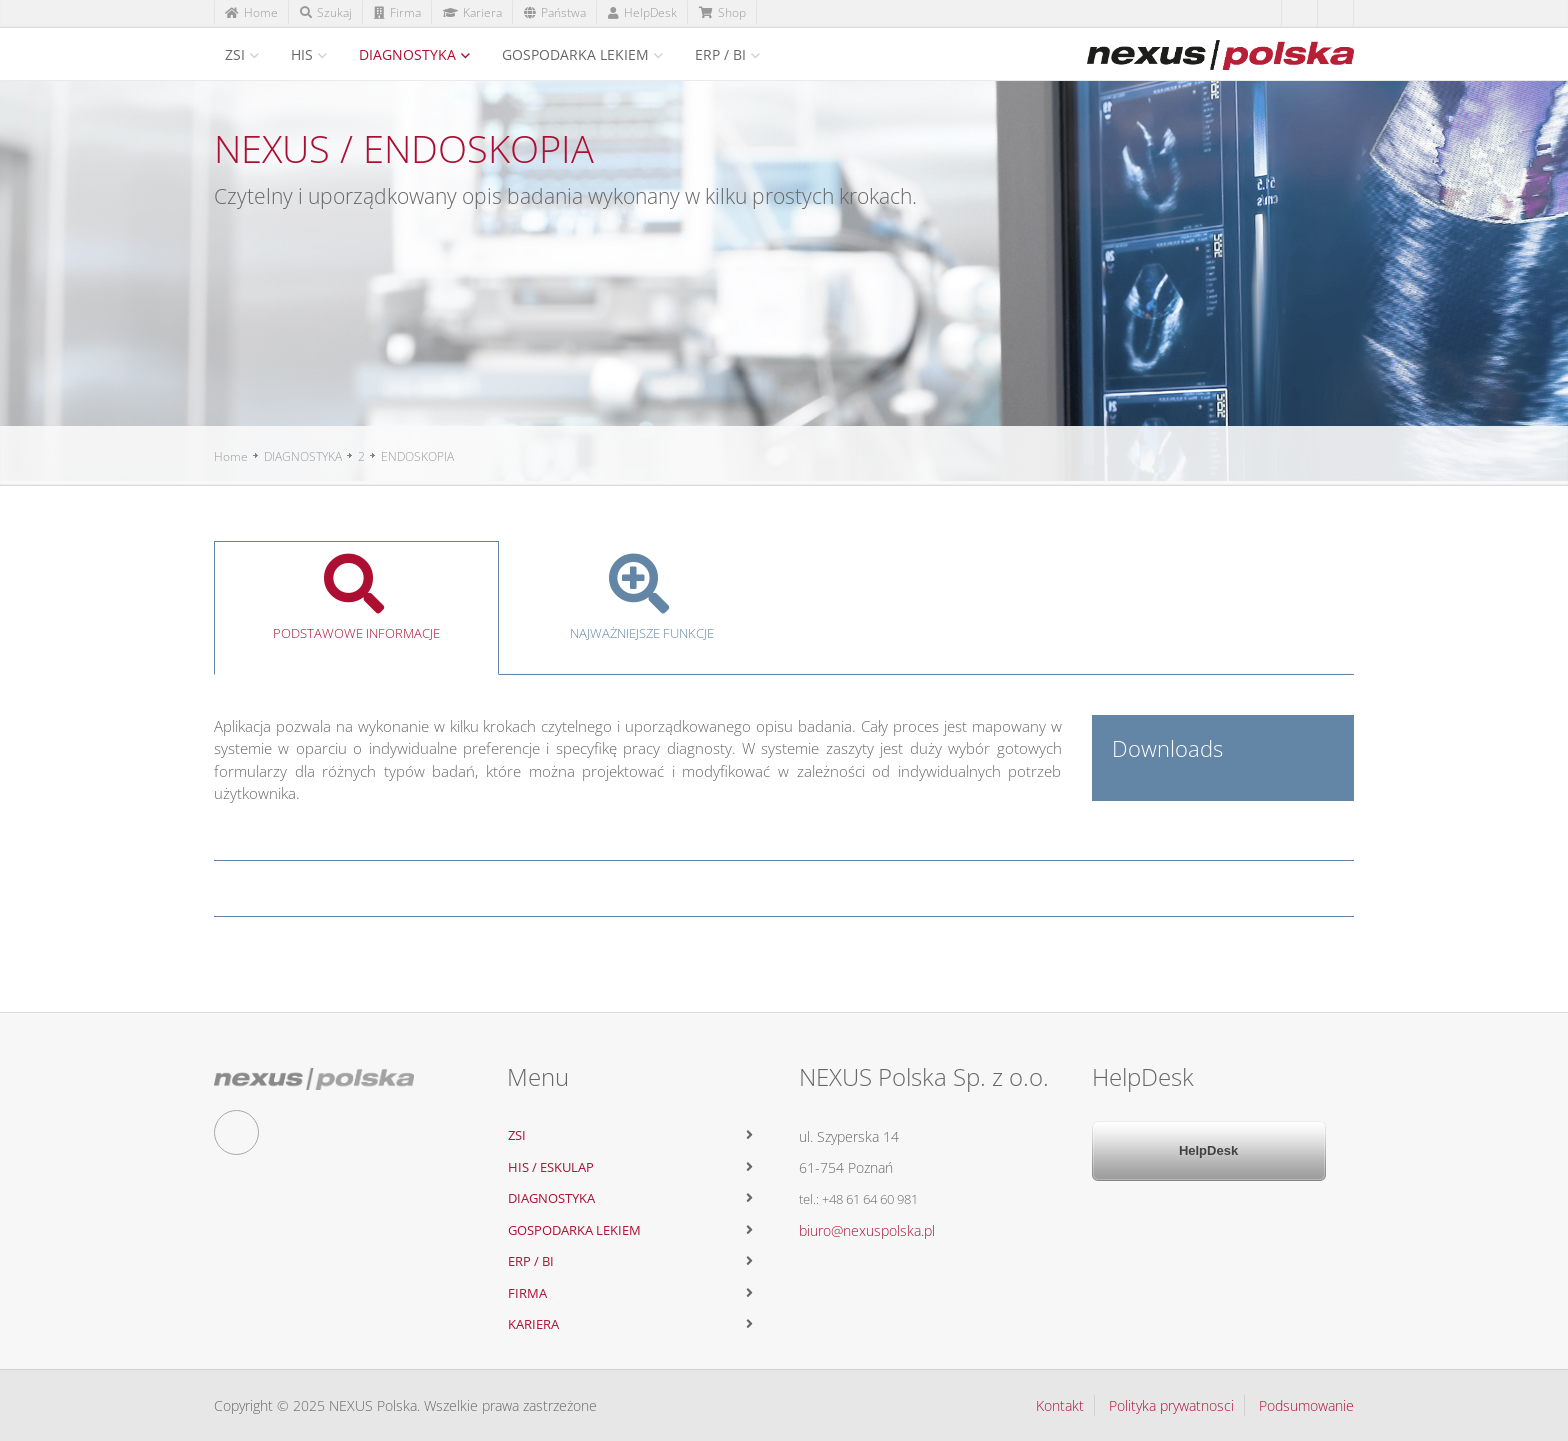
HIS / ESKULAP (551, 1167)
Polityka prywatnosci (1171, 1405)
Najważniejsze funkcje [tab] (641, 598)
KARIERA (533, 1324)
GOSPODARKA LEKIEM (575, 54)
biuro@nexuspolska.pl (867, 1230)
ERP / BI (720, 54)
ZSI (235, 54)
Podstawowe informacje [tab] (356, 598)
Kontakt (1060, 1405)
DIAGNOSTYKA (407, 54)
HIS (302, 54)
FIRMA (527, 1293)
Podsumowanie (1306, 1405)
